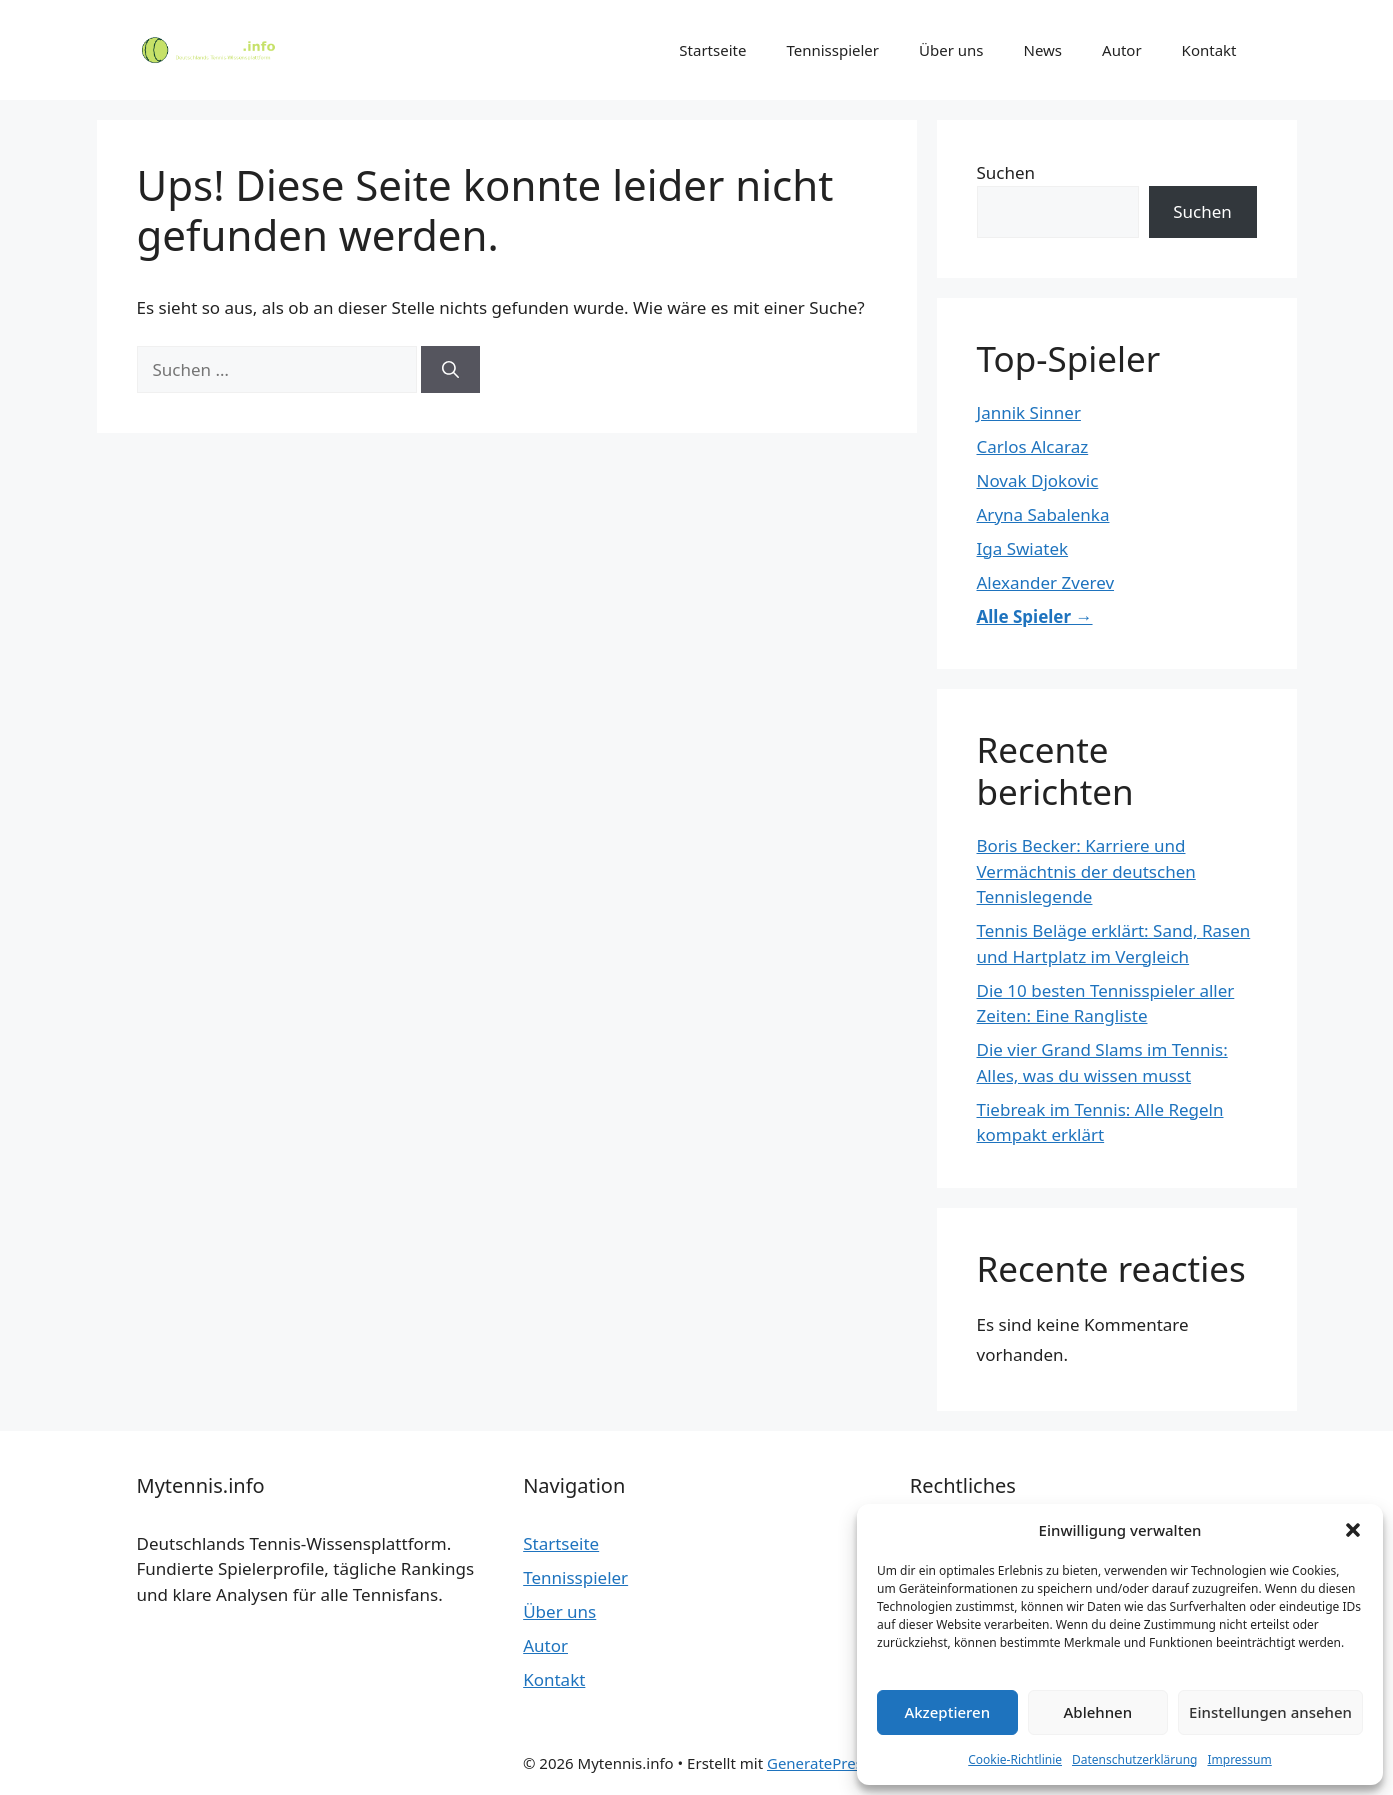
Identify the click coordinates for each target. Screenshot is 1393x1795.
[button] (1353, 1530)
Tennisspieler (832, 50)
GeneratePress (818, 1763)
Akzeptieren (947, 1712)
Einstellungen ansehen (1270, 1712)
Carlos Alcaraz (1033, 446)
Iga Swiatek (1023, 548)
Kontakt (1209, 50)
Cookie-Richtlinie (1015, 1759)
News (1043, 50)
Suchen (1006, 172)
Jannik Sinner (1029, 412)
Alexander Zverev (1046, 582)
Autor (1122, 50)
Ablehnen (1098, 1712)
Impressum (1239, 1759)
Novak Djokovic (1038, 480)
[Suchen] (450, 370)
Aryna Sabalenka (1043, 514)
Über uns (951, 50)
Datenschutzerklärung (1134, 1759)
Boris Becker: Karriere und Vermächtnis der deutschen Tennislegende (1086, 871)
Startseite (712, 50)
